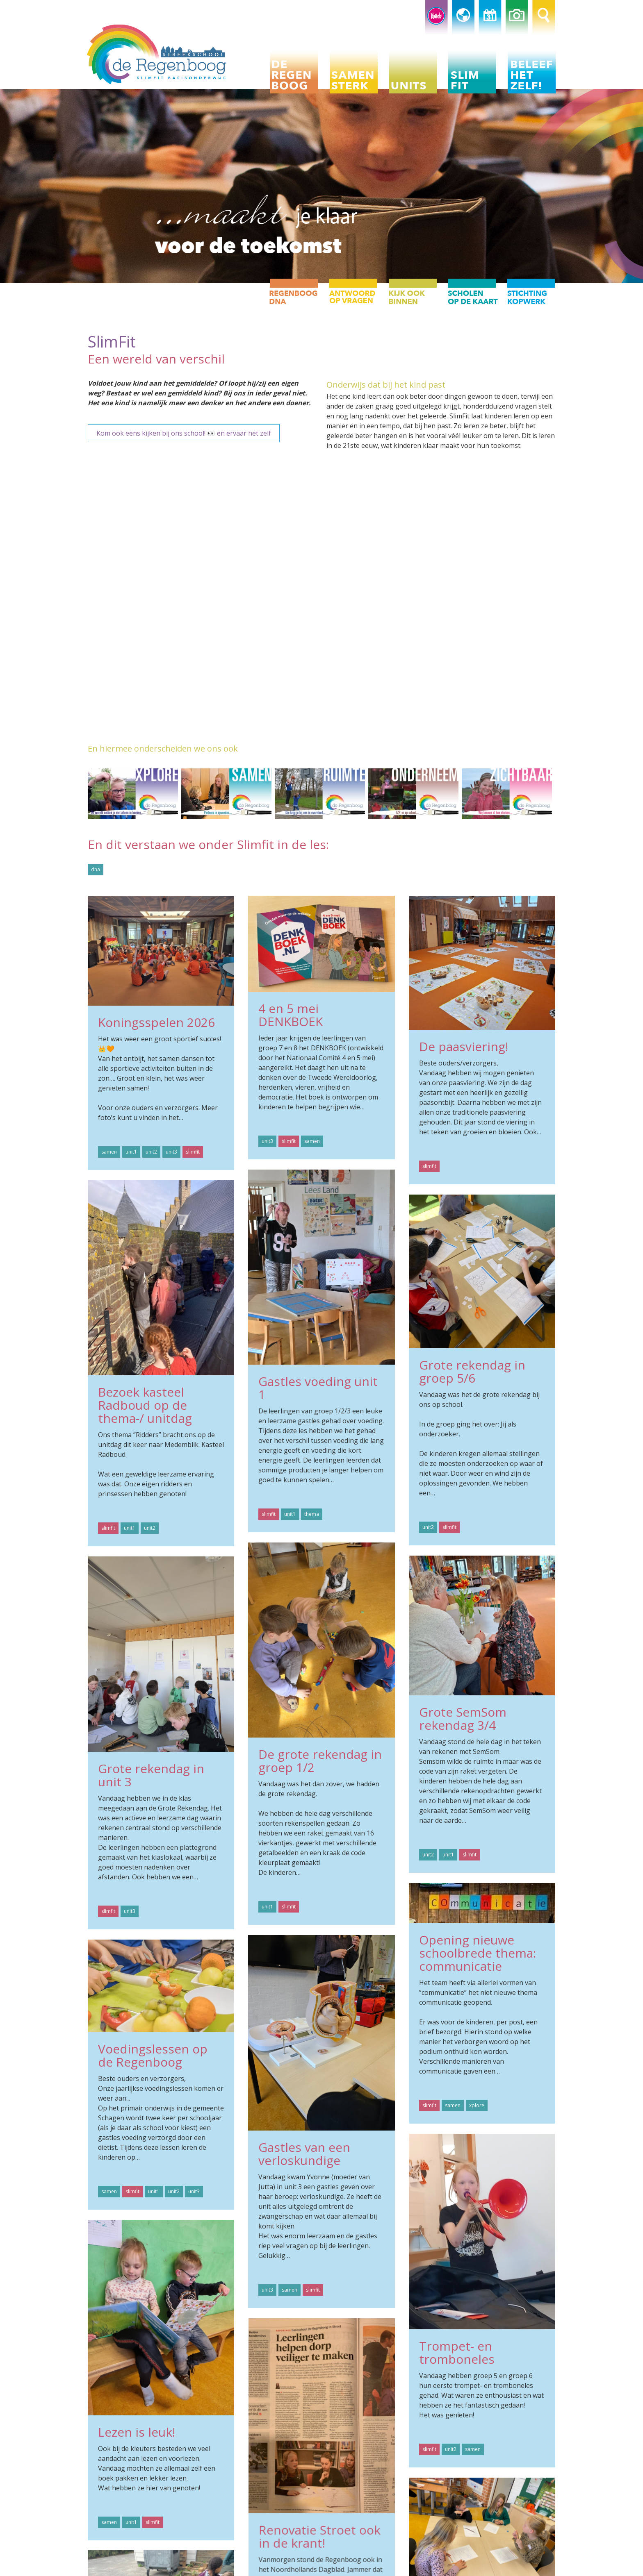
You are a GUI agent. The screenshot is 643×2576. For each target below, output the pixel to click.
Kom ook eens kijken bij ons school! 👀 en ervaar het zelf (183, 433)
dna (95, 869)
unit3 (171, 1151)
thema (311, 1514)
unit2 (151, 1151)
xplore (476, 2104)
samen (109, 1151)
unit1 (131, 1151)
